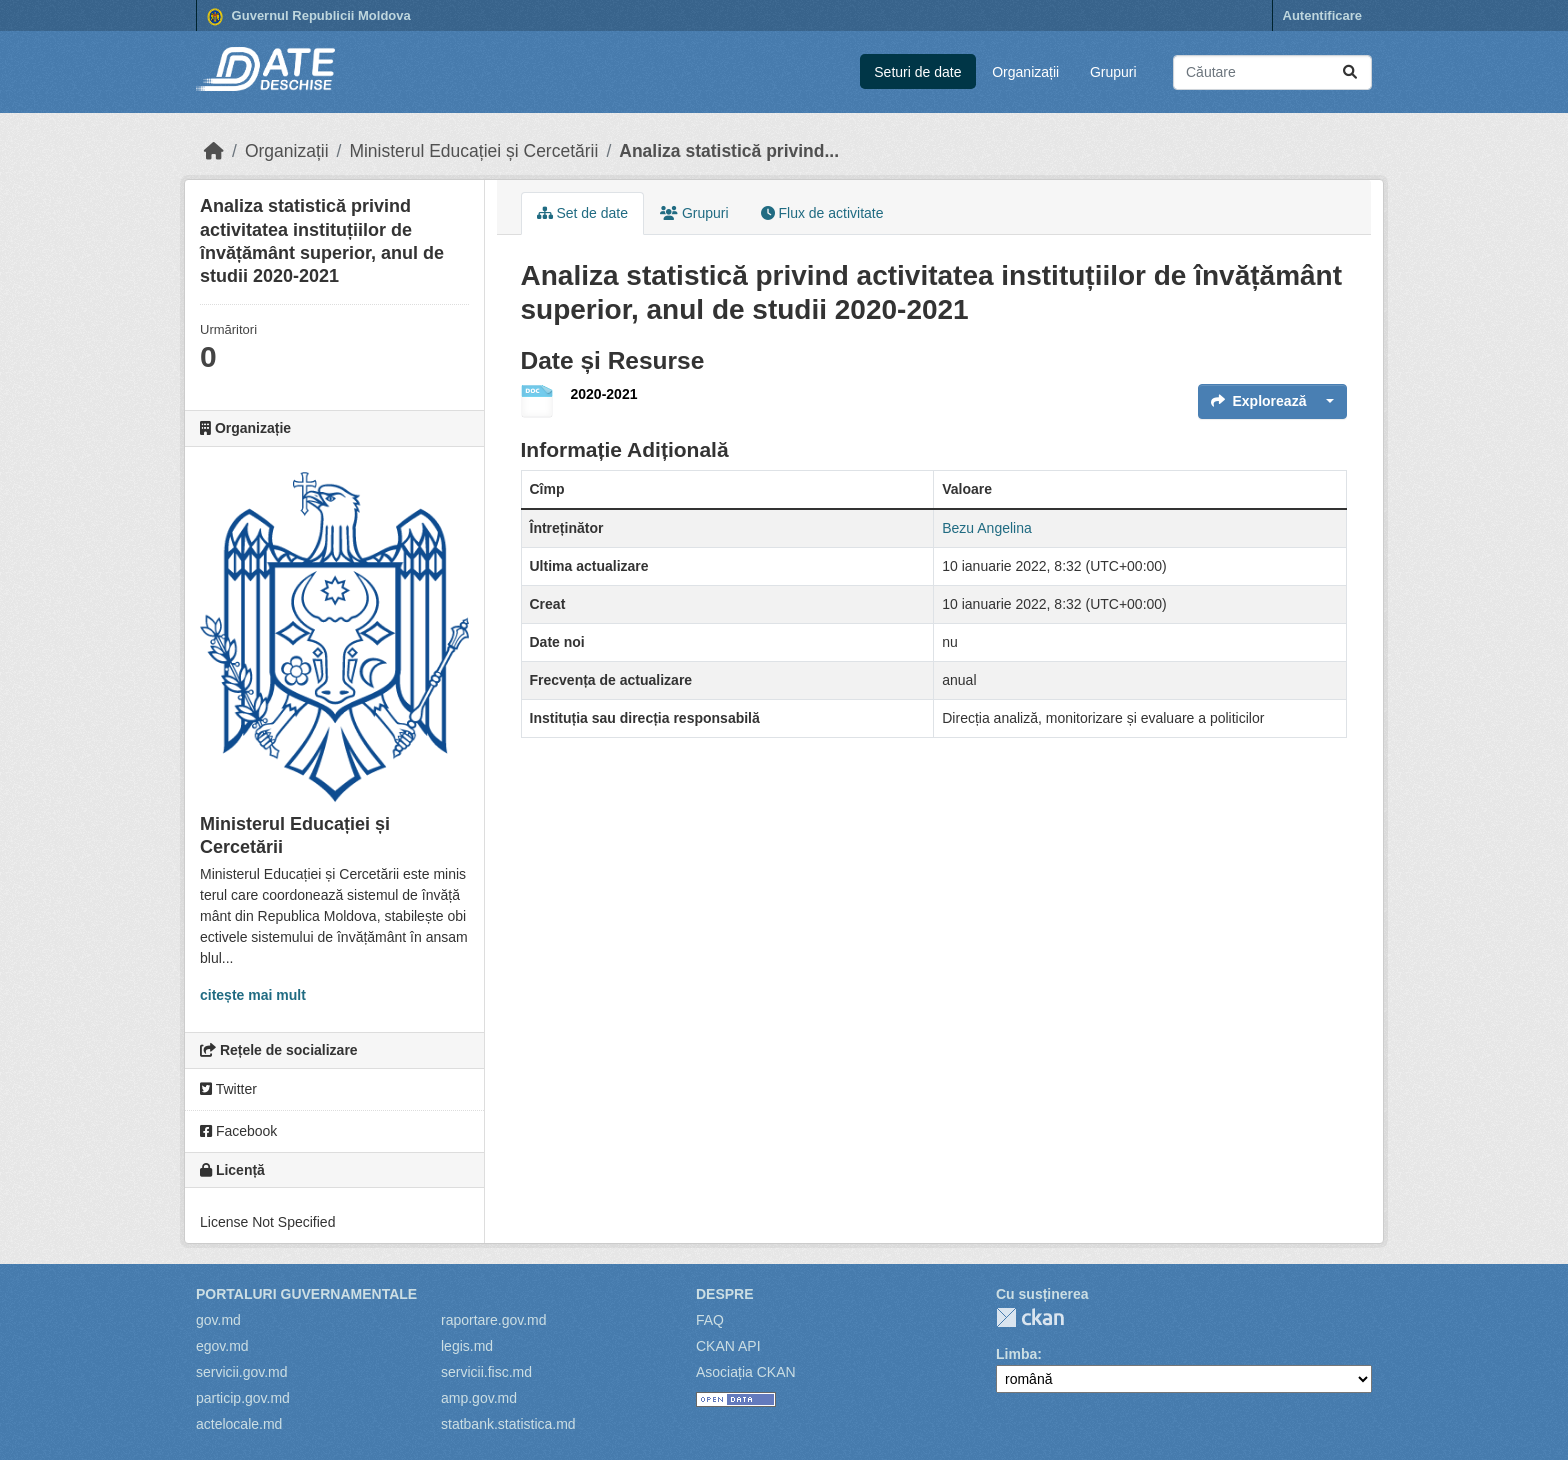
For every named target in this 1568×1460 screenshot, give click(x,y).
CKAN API (728, 1346)
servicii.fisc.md (486, 1372)
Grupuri (1113, 72)
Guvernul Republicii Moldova (309, 17)
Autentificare (1322, 15)
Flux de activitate (822, 213)
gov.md (218, 1320)
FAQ (710, 1320)
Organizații (1025, 72)
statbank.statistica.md (508, 1424)
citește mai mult (253, 995)
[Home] (214, 151)
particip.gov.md (243, 1398)
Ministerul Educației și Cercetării (473, 151)
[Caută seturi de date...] (1272, 72)
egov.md (222, 1346)
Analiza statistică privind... (729, 151)
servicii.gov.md (242, 1372)
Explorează (1259, 401)
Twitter (228, 1089)
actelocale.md (239, 1424)
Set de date (583, 213)
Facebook (238, 1131)
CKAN (1030, 1317)
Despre (725, 1294)
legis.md (467, 1346)
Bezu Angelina (987, 528)
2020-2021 (604, 394)
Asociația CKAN (746, 1372)
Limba (1016, 1354)
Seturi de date (917, 72)
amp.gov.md (479, 1398)
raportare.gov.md (494, 1320)
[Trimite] (1350, 72)
